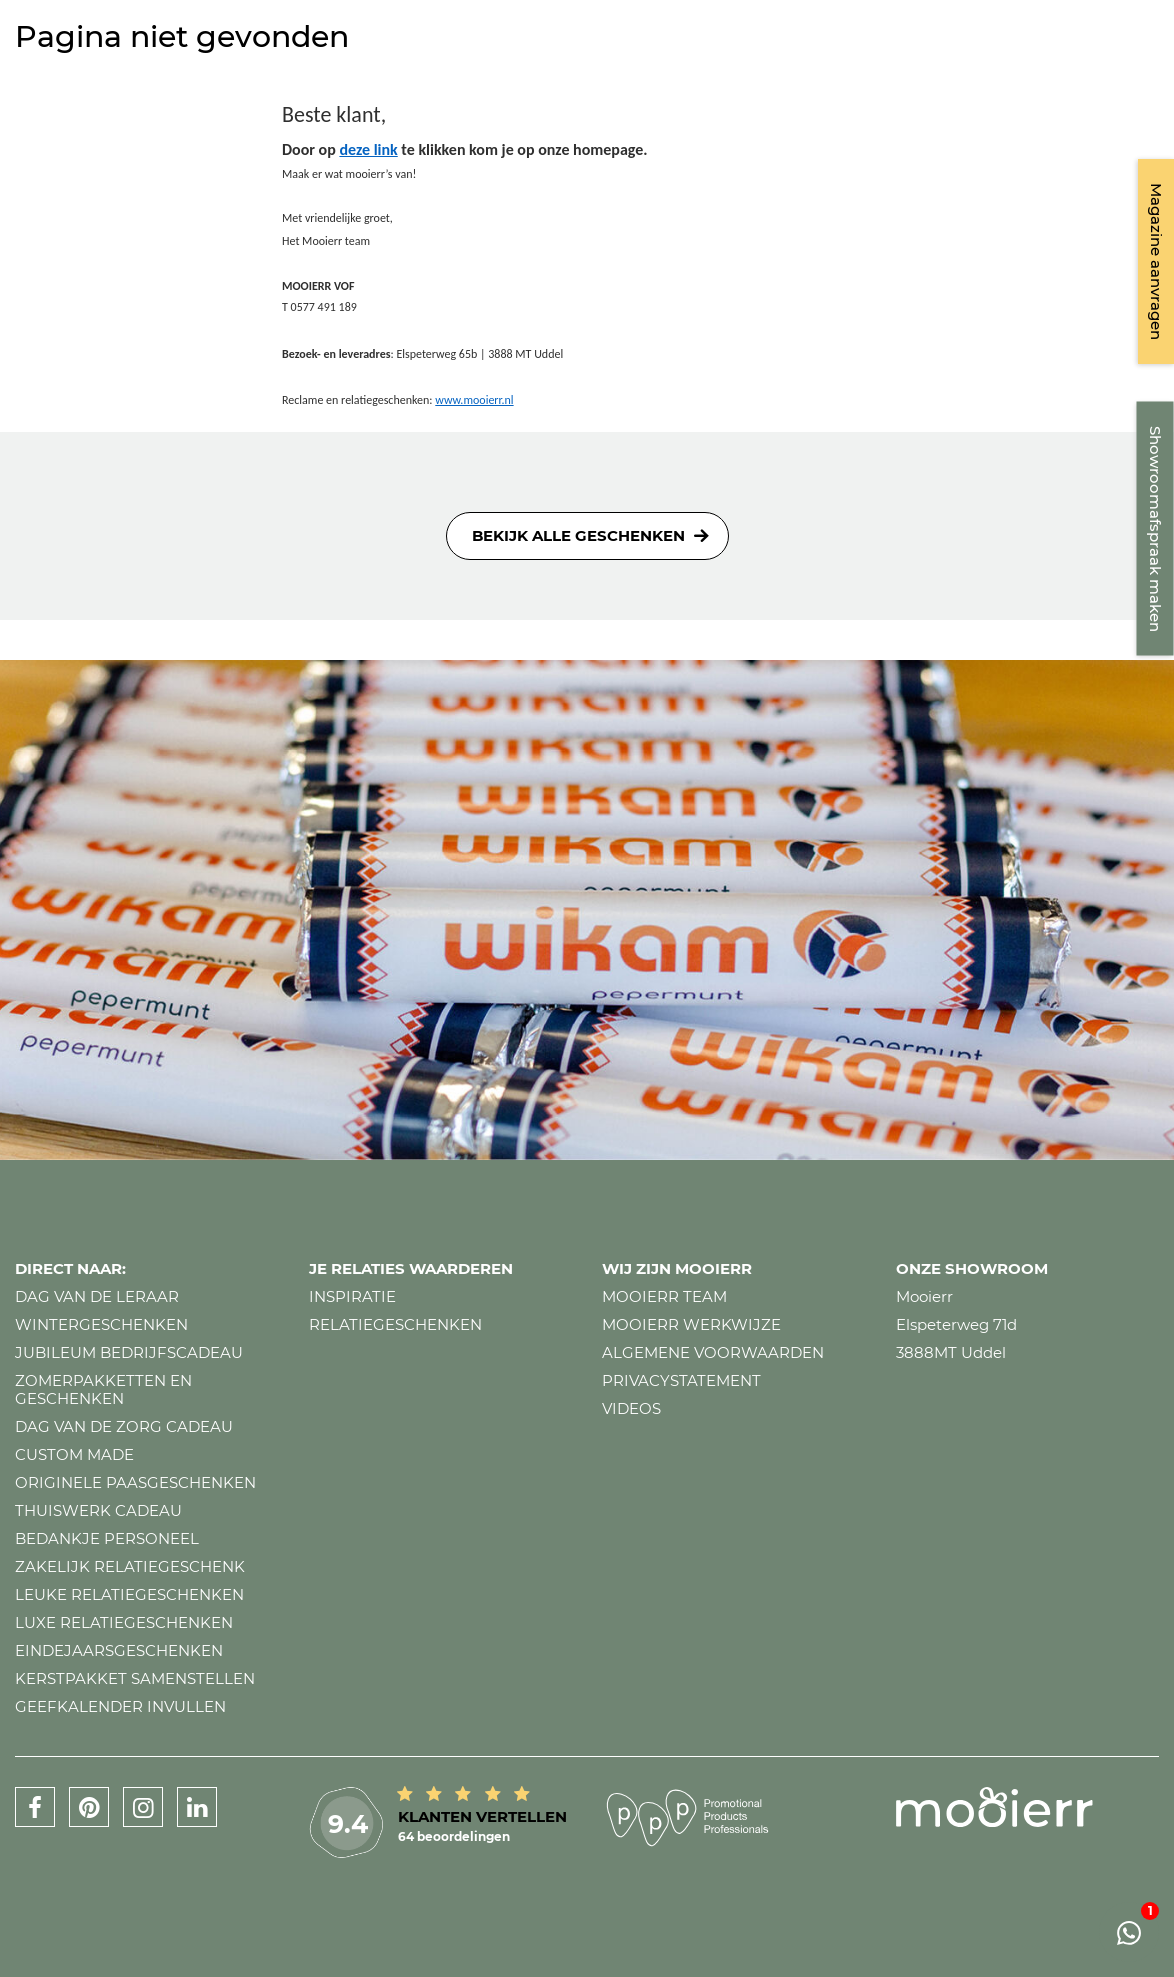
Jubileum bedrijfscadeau (129, 1352)
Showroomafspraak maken (1155, 529)
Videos (631, 1408)
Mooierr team (664, 1296)
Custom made (74, 1454)
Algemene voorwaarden (713, 1352)
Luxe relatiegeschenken (124, 1622)
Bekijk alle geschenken (578, 535)
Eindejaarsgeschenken (119, 1650)
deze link (368, 149)
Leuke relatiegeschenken (129, 1594)
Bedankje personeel (107, 1538)
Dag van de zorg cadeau (124, 1426)
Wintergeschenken (101, 1324)
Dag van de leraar (97, 1296)
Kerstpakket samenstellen (135, 1678)
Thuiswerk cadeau (98, 1510)
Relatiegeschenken (395, 1324)
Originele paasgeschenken (135, 1482)
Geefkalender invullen (120, 1706)
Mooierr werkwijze (691, 1324)
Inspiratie (352, 1296)
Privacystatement (681, 1380)
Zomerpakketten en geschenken (103, 1389)
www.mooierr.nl (474, 400)
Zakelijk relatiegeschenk (130, 1566)
